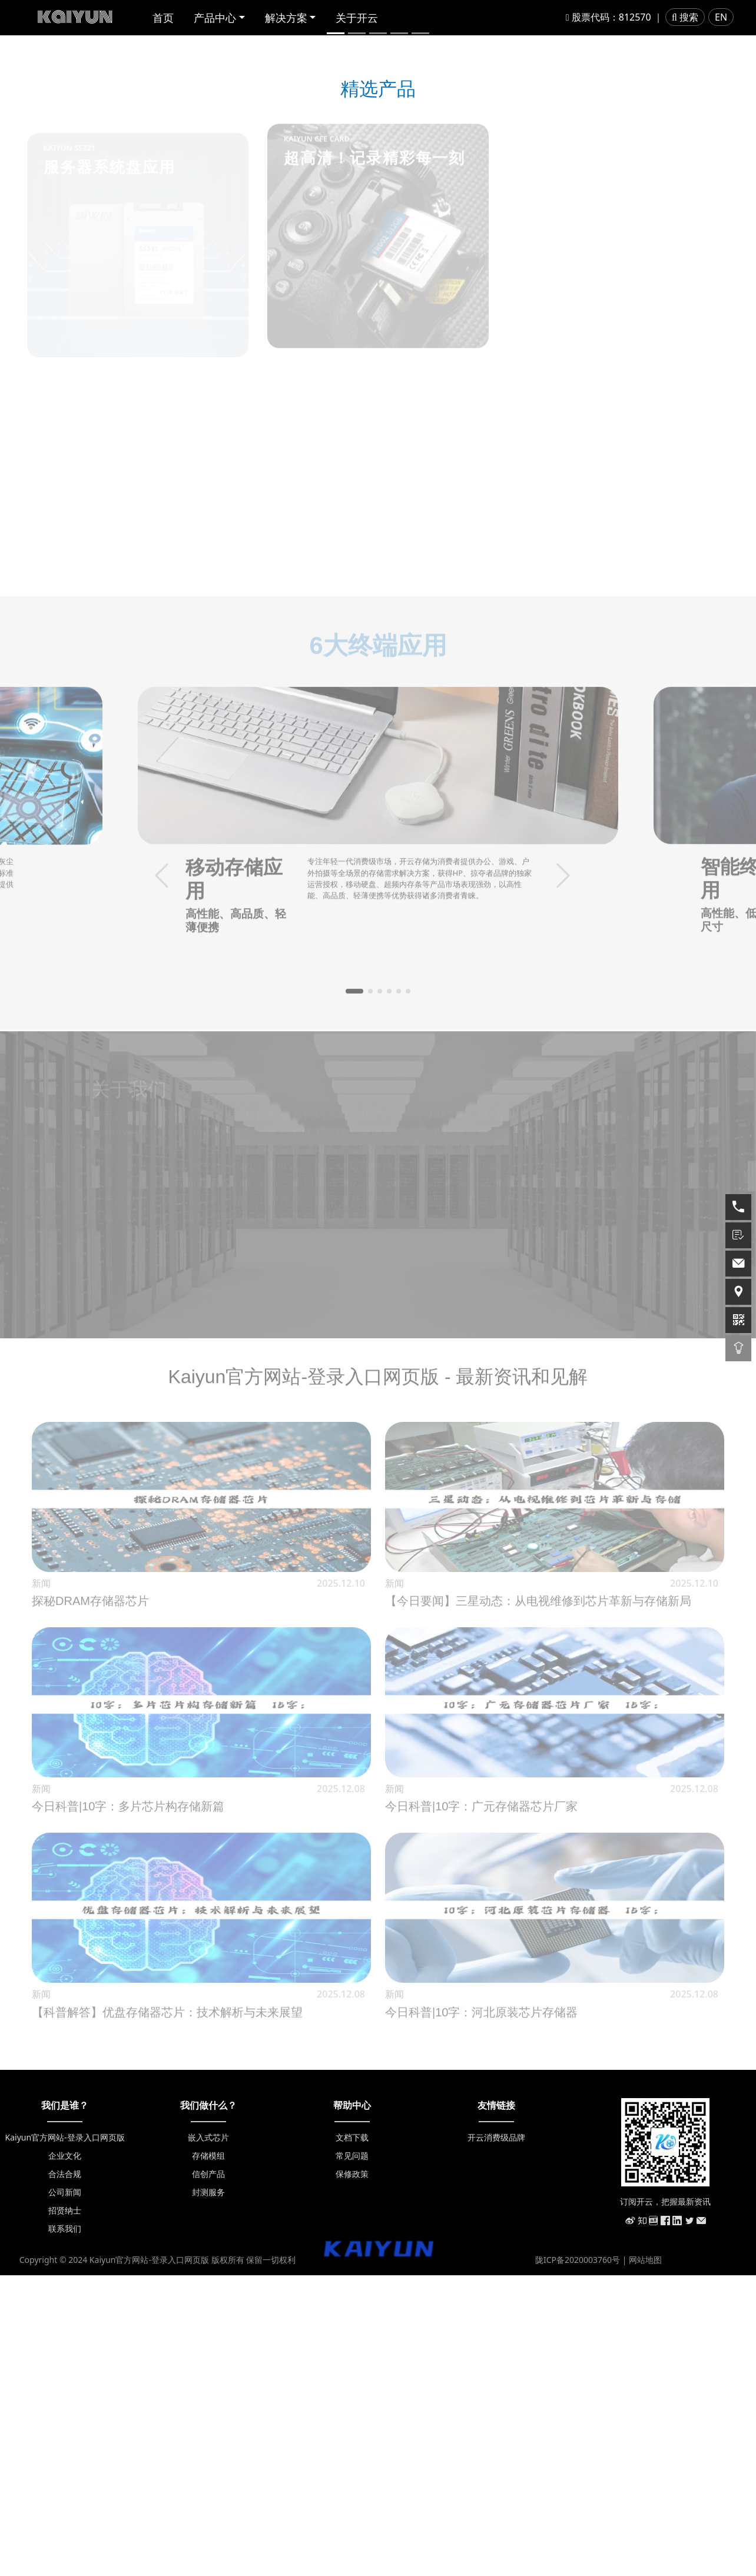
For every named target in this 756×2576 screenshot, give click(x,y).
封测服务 (208, 2492)
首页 (163, 18)
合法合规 (64, 2474)
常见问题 (352, 2456)
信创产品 (208, 2474)
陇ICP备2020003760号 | (582, 2560)
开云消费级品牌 (496, 2438)
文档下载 (352, 2438)
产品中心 (215, 18)
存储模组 (208, 2456)
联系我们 (64, 2529)
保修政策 (352, 2474)
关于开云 (357, 18)
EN (721, 17)
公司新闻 (64, 2492)
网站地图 (645, 2560)
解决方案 (286, 18)
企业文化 (64, 2456)
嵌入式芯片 (208, 2438)
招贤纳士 (64, 2511)
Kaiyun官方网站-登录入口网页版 (65, 2438)
